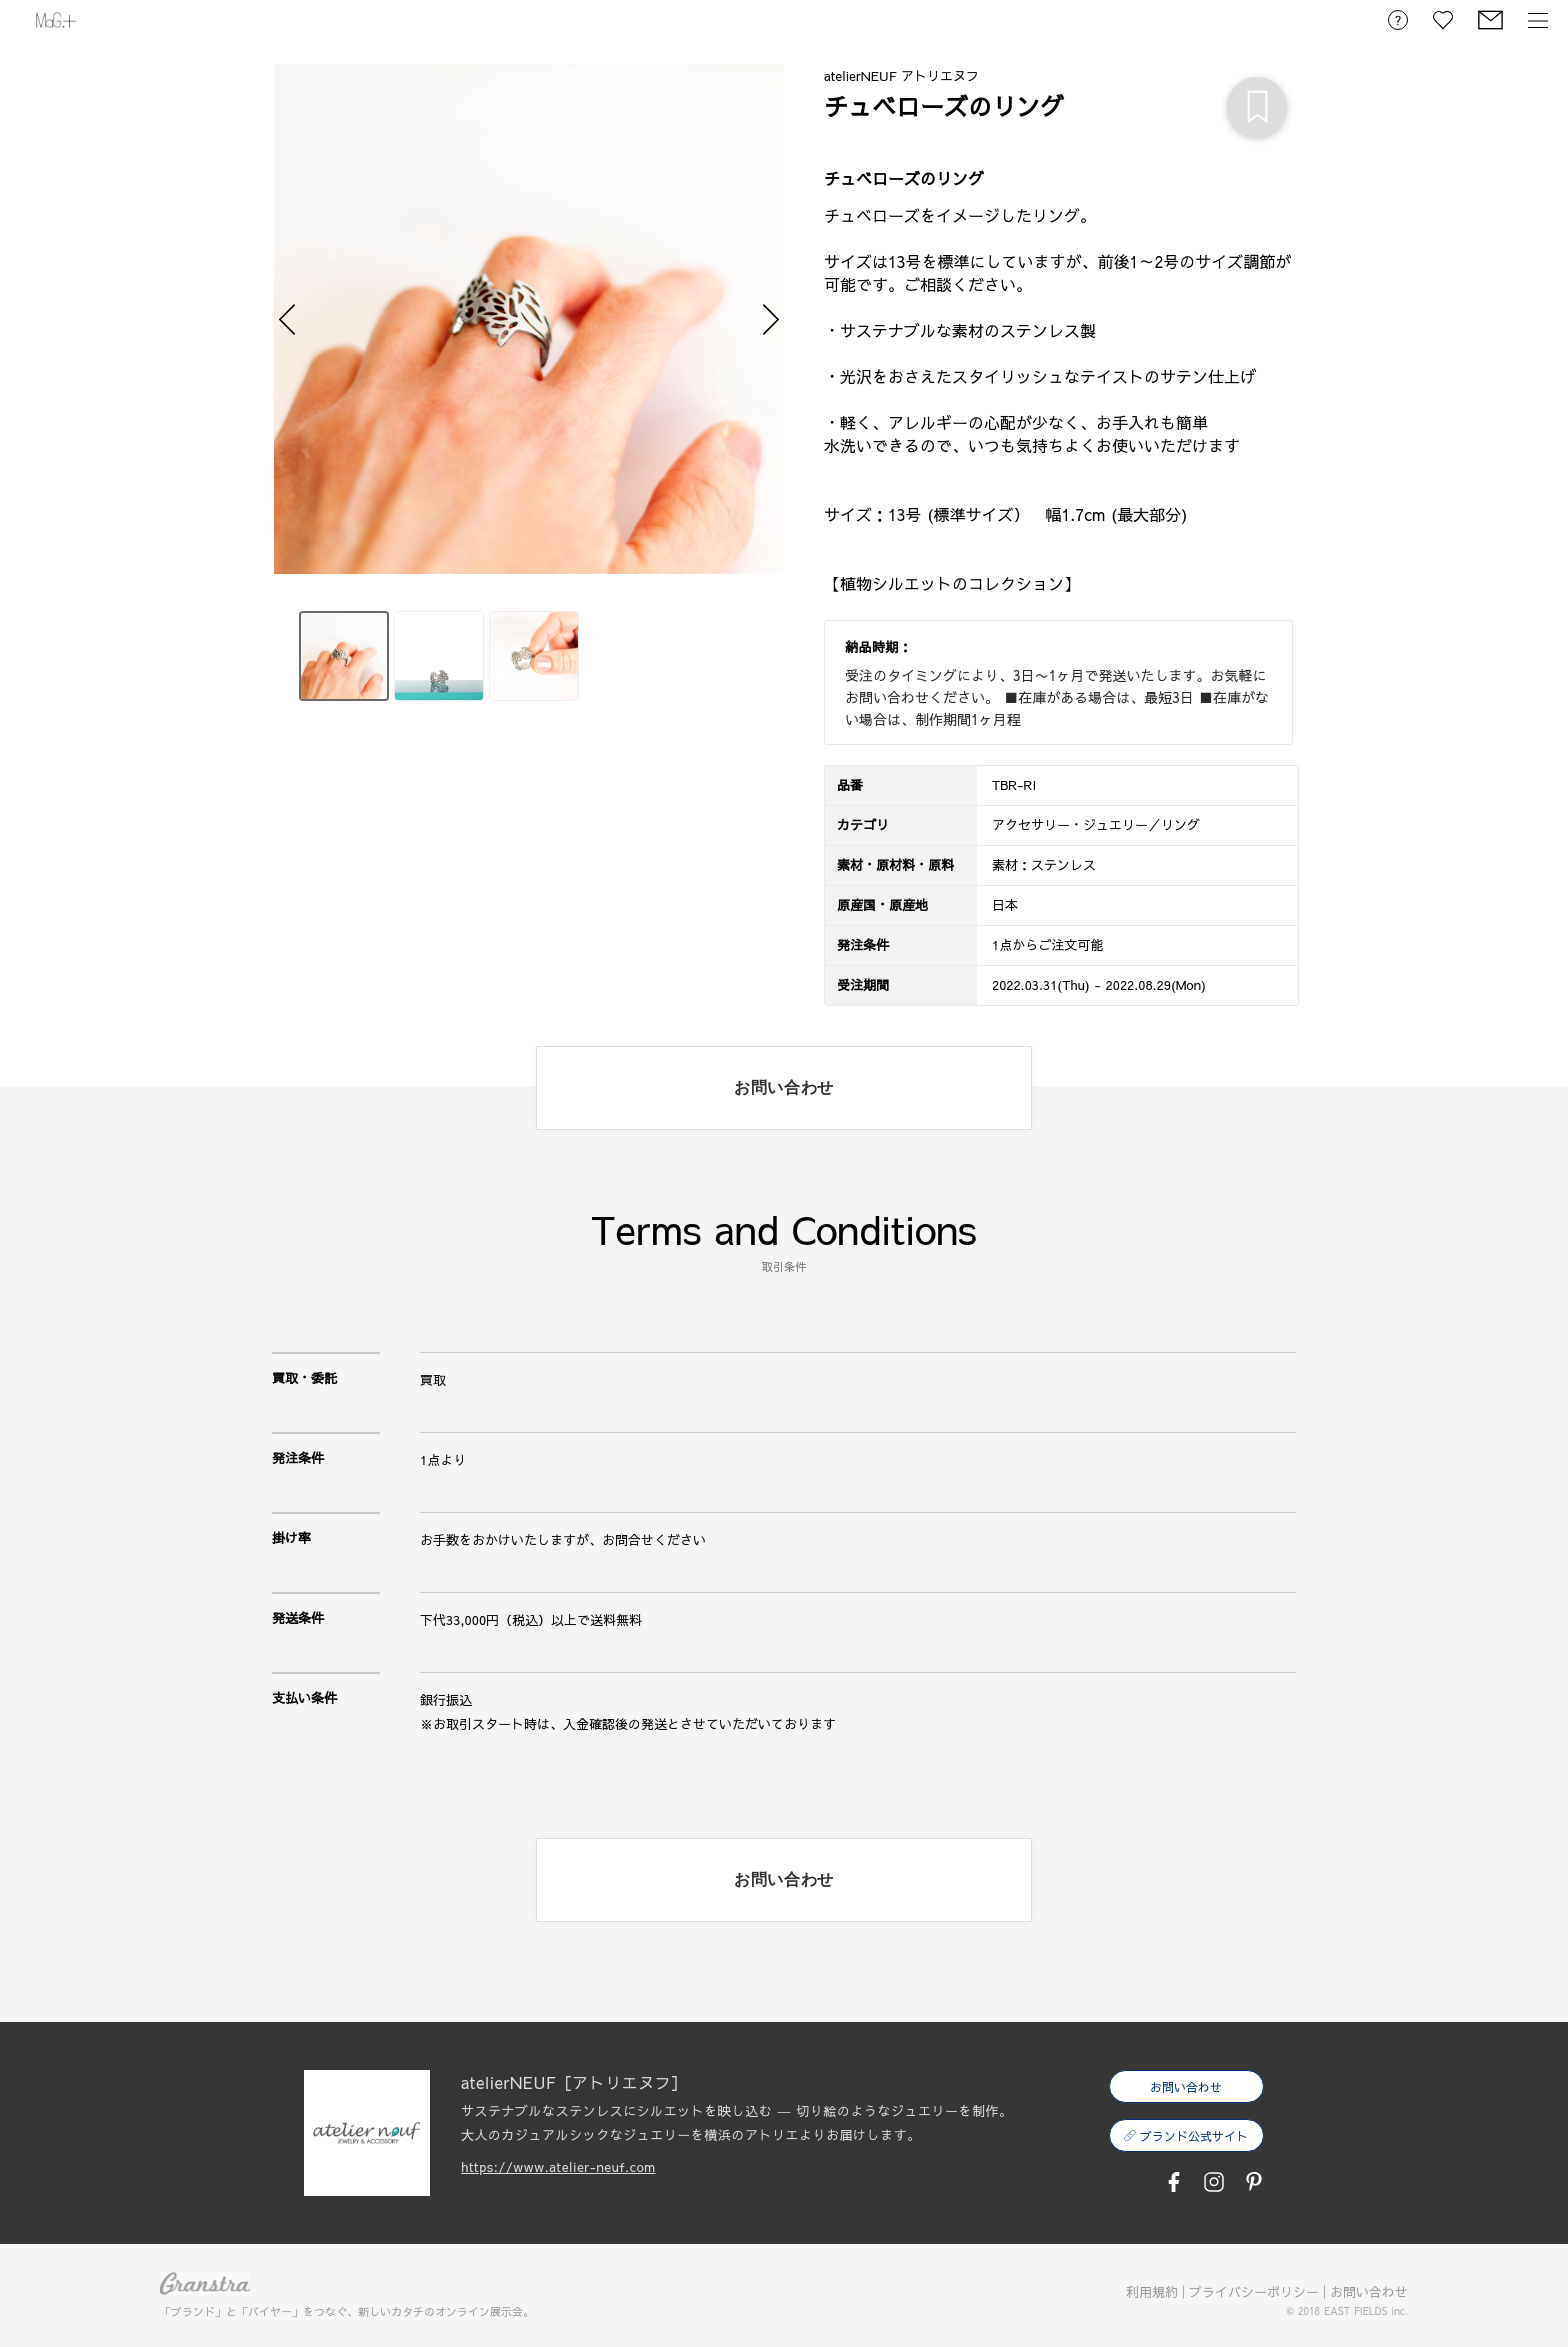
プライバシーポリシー (1254, 2292)
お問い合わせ (1369, 2292)
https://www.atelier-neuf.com (558, 2167)
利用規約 (1152, 2292)
